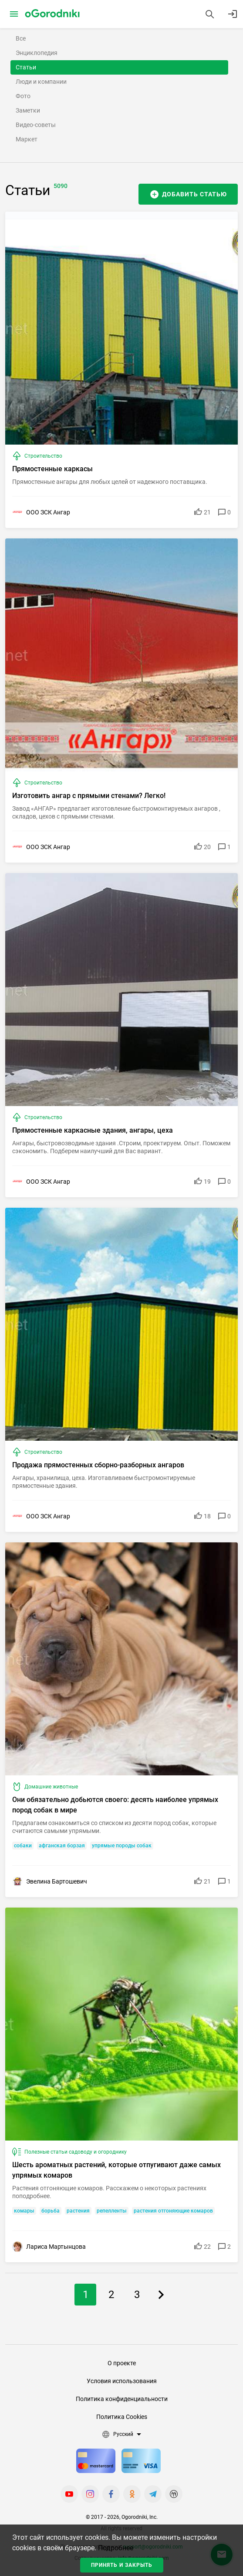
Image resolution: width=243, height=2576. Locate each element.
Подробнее (115, 2548)
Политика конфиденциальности (122, 2398)
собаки (23, 1846)
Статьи (26, 67)
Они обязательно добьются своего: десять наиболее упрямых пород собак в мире (115, 1804)
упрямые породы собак (122, 1846)
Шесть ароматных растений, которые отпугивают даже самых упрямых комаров (116, 2170)
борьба (50, 2211)
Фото (23, 95)
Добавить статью (194, 194)
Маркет (26, 139)
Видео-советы (36, 124)
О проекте (122, 2363)
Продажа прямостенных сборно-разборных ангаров (98, 1465)
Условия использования (122, 2380)
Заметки (28, 110)
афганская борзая (62, 1846)
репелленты (112, 2211)
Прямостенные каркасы (52, 469)
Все (21, 38)
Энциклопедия (36, 52)
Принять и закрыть (121, 2565)
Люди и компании (41, 81)
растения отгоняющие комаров (173, 2211)
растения (78, 2211)
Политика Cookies (121, 2416)
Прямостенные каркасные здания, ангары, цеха (92, 1130)
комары (24, 2211)
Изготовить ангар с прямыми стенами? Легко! (88, 795)
